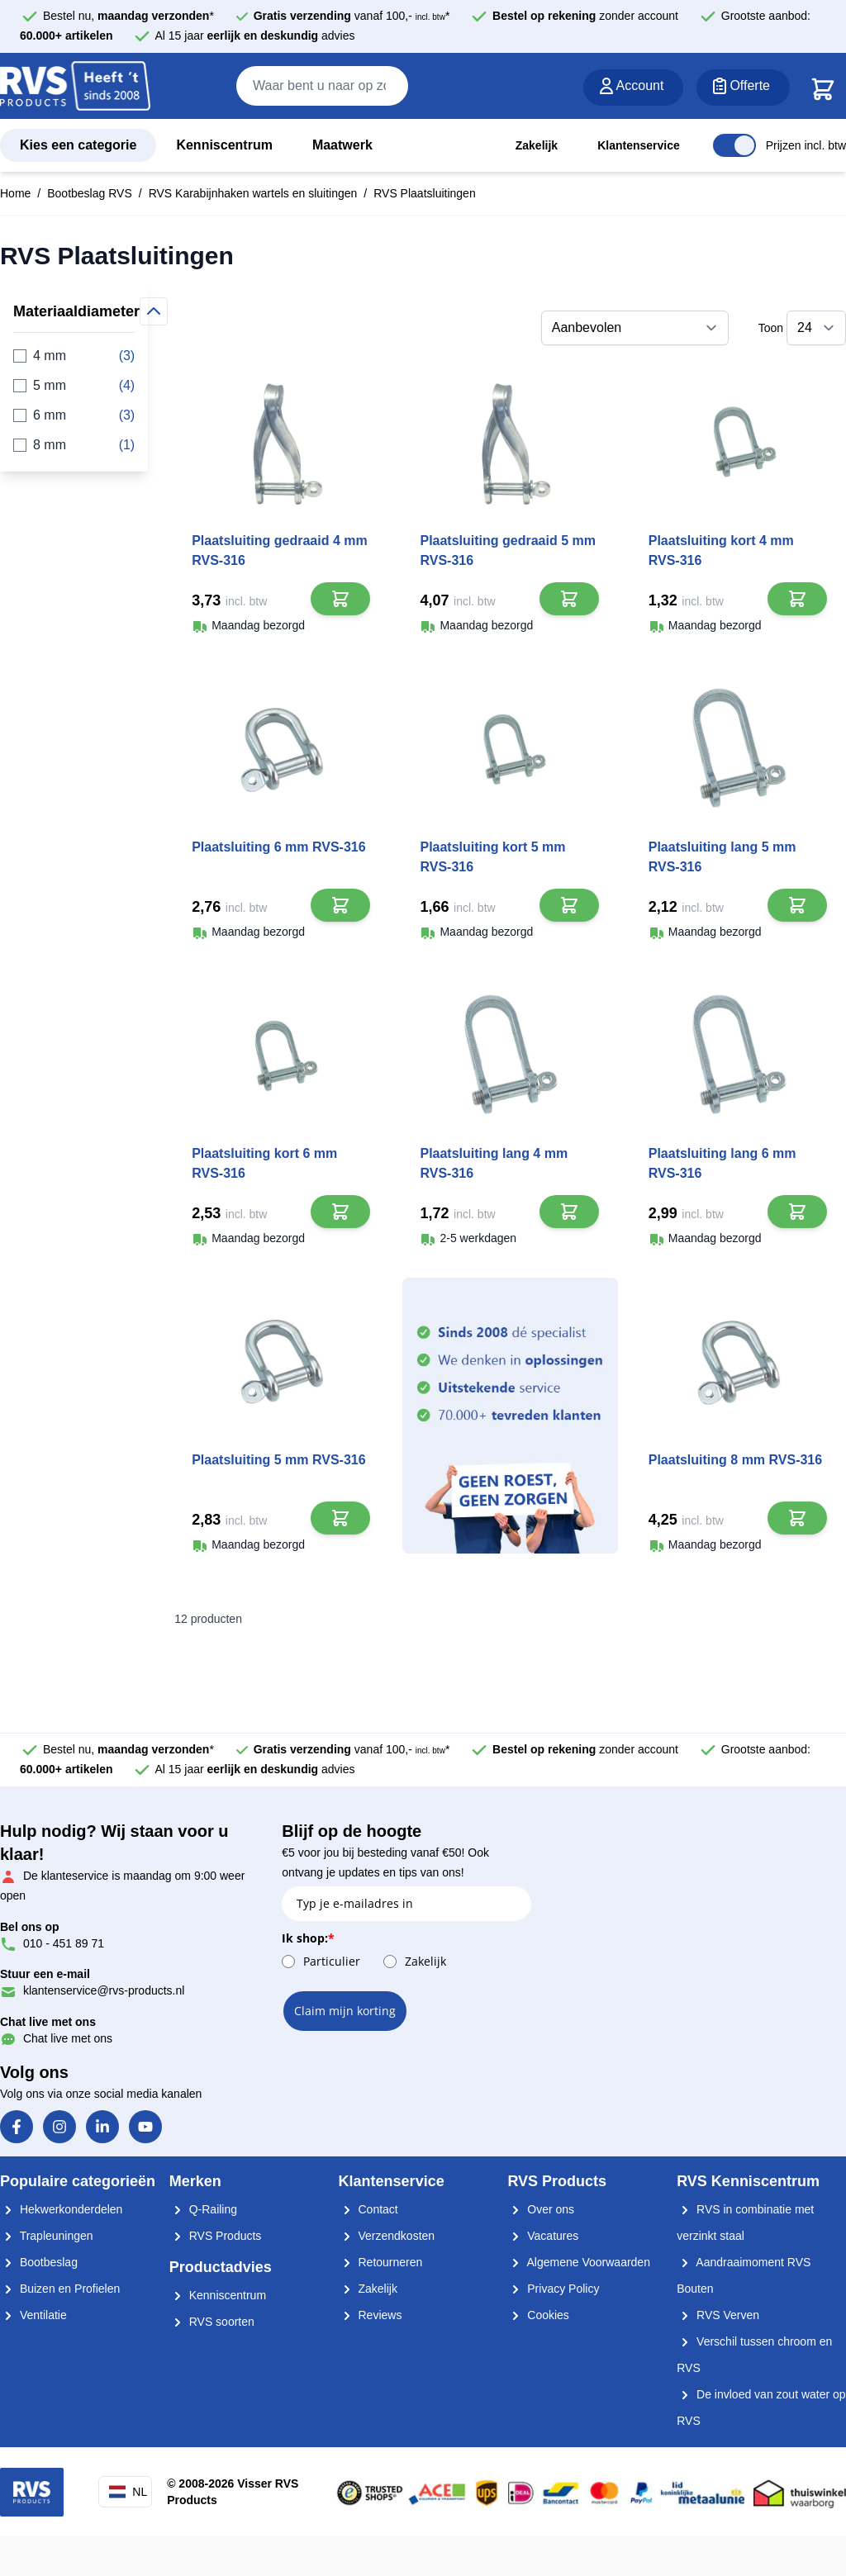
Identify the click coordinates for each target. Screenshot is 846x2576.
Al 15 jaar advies (255, 35)
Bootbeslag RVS (89, 193)
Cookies (537, 2315)
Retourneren (381, 2262)
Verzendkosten (387, 2235)
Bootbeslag (39, 2262)
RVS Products (215, 2235)
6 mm (74, 415)
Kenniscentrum (224, 145)
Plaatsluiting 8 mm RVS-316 (735, 1460)
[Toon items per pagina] (816, 328)
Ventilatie (33, 2315)
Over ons (540, 2209)
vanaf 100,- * (352, 15)
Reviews (370, 2315)
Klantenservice (638, 145)
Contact (368, 2209)
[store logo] (75, 86)
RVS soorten (211, 2321)
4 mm (74, 356)
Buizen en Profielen (60, 2288)
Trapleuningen (46, 2235)
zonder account (585, 15)
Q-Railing (203, 2209)
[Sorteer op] (635, 328)
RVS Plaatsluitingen (424, 193)
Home (15, 193)
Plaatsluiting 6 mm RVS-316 (278, 847)
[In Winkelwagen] (340, 598)
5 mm (74, 386)
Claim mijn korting (345, 2011)
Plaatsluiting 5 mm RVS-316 (278, 1460)
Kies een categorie (78, 145)
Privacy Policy (553, 2288)
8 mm (74, 445)
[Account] (633, 87)
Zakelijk (537, 145)
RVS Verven (718, 2315)
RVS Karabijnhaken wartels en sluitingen (253, 193)
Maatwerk (342, 145)
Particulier (331, 1961)
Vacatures (542, 2235)
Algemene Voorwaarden (578, 2262)
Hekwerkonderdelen (61, 2209)
